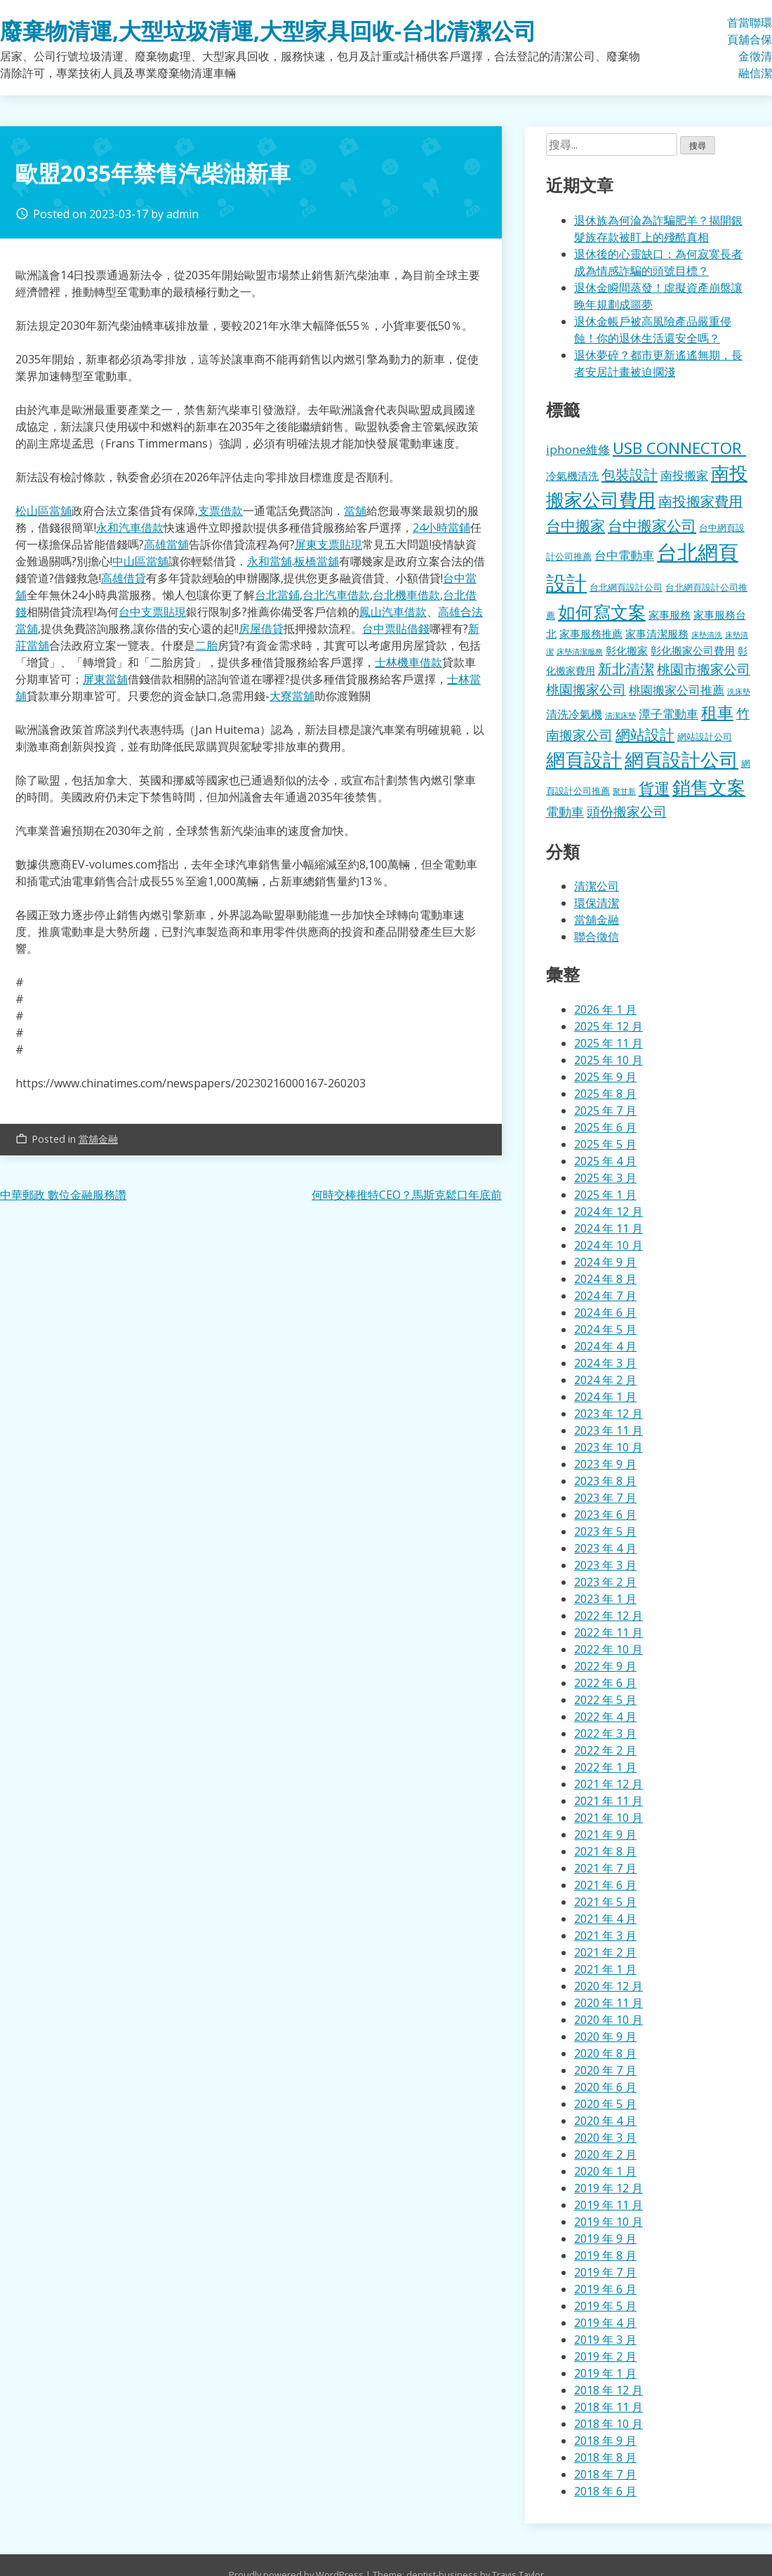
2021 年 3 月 (605, 1935)
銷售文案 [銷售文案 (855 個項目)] (708, 787)
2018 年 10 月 (608, 2423)
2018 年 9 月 (605, 2440)
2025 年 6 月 (605, 1127)
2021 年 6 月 (605, 1885)
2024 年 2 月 (605, 1380)
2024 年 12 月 (608, 1211)
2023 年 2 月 (605, 1582)
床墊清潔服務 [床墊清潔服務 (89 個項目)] (580, 651)
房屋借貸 (261, 628)
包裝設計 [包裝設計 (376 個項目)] (629, 474)
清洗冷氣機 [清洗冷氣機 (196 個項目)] (574, 714)
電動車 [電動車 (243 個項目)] (565, 811)
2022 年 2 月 (605, 1750)
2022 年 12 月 (608, 1615)
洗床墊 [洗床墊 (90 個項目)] (738, 691)
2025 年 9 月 (605, 1077)
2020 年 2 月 (605, 2154)
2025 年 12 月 (608, 1026)
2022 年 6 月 (605, 1683)
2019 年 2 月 (605, 2356)
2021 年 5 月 (605, 1902)
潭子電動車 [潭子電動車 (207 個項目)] (668, 714)
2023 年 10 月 (608, 1447)
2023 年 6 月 (605, 1514)
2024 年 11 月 (608, 1228)
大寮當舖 (291, 696)
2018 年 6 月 (605, 2491)
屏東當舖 (105, 679)
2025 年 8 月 (605, 1093)
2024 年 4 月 (605, 1346)
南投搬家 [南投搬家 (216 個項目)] (684, 475)
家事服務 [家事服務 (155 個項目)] (669, 615)
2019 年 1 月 (605, 2373)
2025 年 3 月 (605, 1178)
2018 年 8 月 (605, 2457)
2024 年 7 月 (605, 1295)
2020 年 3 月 (605, 2137)
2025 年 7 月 (605, 1110)
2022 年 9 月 (605, 1666)
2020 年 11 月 (608, 2003)
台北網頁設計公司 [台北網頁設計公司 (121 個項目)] (626, 587)
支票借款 (220, 510)
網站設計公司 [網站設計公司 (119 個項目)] (704, 736)
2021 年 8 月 (605, 1851)
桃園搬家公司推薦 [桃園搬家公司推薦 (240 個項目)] (676, 689)
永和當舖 (269, 561)
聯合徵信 (755, 48)
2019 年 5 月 (605, 2306)
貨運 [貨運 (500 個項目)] (654, 788)
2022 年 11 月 (608, 1632)
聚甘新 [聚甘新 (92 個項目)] (624, 791)
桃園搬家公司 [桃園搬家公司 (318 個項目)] (586, 689)
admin (182, 214)
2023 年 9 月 (605, 1464)
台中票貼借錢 (396, 628)
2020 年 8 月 (605, 2053)
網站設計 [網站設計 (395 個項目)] (644, 734)
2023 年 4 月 (605, 1548)
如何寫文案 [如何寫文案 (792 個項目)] (602, 612)
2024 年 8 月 (605, 1279)
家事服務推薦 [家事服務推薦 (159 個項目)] (591, 633)
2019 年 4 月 (605, 2322)
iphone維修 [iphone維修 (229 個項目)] (578, 449)
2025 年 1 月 (605, 1194)
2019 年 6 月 (605, 2289)
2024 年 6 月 (605, 1312)
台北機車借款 (406, 595)
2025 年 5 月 (605, 1144)
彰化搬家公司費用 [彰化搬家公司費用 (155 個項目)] (693, 650)
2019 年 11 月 (608, 2205)
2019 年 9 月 (605, 2238)
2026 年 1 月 (605, 1009)
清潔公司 (596, 886)
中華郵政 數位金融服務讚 (63, 1194)
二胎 (206, 645)
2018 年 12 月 (608, 2390)
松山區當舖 (43, 510)
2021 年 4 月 (605, 1918)
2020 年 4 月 (605, 2120)
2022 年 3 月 (605, 1733)
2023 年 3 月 (605, 1565)
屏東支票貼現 (328, 544)
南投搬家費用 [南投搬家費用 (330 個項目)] (700, 501)
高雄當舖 (166, 544)
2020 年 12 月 (608, 1986)
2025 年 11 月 (608, 1043)
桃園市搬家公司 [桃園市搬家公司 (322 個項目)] (703, 668)
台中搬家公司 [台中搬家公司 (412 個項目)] (652, 525)
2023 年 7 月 (605, 1497)
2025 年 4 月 (605, 1161)
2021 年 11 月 (608, 1801)
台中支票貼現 (152, 611)
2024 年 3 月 (605, 1363)
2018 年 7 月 (605, 2474)
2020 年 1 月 (605, 2171)
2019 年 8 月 (605, 2255)
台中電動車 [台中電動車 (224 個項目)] (624, 555)
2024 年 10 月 (608, 1245)
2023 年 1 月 (605, 1598)
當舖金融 (744, 48)
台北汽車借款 (336, 595)
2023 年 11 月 (608, 1430)
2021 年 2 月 (605, 1952)
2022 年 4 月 (605, 1716)
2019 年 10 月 (608, 2221)
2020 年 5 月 (605, 2104)
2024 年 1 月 (605, 1396)
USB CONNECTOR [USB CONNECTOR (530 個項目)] (679, 448)
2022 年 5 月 (605, 1700)
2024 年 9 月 (605, 1262)
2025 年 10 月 (608, 1060)
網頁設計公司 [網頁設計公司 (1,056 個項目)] (681, 759)
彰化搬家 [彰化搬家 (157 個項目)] (627, 650)
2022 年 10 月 (608, 1649)
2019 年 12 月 (608, 2188)
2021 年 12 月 (608, 1784)
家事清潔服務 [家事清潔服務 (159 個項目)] (656, 633)
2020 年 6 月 (605, 2087)
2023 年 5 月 (605, 1531)
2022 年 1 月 (605, 1767)
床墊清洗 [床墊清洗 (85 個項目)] (706, 635)
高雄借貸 (123, 578)
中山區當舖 (140, 561)
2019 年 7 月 (605, 2272)
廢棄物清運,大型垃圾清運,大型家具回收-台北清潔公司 (268, 30)
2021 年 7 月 (605, 1868)
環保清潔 (766, 48)
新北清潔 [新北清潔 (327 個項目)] (626, 668)
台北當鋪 (277, 595)
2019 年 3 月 (605, 2339)
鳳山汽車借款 (393, 611)
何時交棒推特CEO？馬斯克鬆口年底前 (407, 1194)
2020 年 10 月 (608, 2019)
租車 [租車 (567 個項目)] (717, 712)
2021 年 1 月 (605, 1969)
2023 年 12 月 (608, 1413)
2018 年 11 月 (608, 2407)
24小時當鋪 (441, 527)
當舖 (355, 510)
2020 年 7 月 (605, 2070)
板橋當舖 (316, 561)
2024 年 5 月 (605, 1329)
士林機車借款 (408, 662)
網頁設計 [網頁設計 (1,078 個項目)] (584, 759)
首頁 (732, 31)
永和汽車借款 (130, 527)
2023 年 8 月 (605, 1481)
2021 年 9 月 (605, 1834)
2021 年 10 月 (608, 1817)
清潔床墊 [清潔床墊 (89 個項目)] (620, 715)
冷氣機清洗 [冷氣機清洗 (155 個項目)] (572, 476)
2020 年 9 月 (605, 2036)
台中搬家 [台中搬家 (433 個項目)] (575, 525)
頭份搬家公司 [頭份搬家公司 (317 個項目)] (627, 811)
